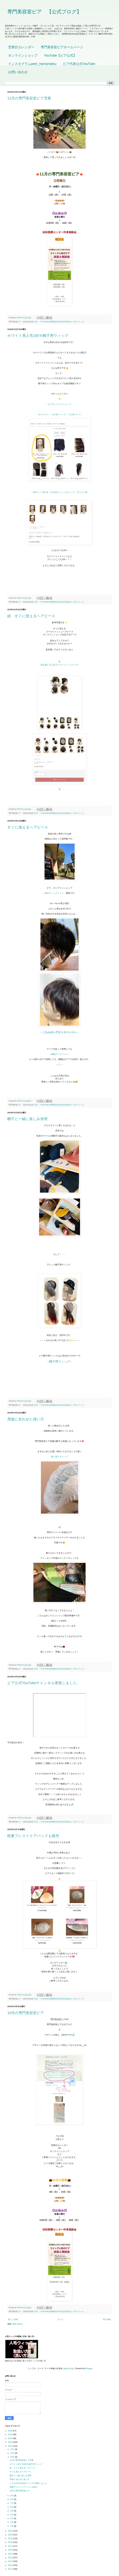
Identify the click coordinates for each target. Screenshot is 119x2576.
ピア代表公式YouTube (79, 64)
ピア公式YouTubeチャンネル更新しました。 (44, 1683)
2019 (10, 2538)
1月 (12, 2526)
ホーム (60, 2319)
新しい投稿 (13, 2319)
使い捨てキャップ (59, 1456)
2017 (10, 2546)
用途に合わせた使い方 (25, 1419)
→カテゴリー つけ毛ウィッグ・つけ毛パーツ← (59, 414)
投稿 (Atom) (17, 2324)
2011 (10, 2569)
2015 (10, 2554)
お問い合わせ (18, 72)
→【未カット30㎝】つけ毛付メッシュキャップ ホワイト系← (59, 492)
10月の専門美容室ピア (25, 2013)
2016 (10, 2550)
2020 (10, 2535)
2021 (10, 2531)
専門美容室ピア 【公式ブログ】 (44, 11)
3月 (12, 2518)
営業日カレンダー (21, 47)
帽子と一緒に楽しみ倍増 (27, 1119)
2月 (12, 2522)
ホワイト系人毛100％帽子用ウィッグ (37, 336)
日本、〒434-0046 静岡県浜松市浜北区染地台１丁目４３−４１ (59, 322)
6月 (12, 2507)
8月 (12, 2499)
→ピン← (59, 1064)
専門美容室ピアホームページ (62, 47)
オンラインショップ (22, 55)
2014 (10, 2557)
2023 (10, 2442)
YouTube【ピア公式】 (60, 55)
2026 (10, 2431)
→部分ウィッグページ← (54, 893)
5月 (12, 2511)
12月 (12, 2449)
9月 (12, 2495)
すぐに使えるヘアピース (27, 827)
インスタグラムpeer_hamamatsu (32, 64)
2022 (10, 2446)
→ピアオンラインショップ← (59, 404)
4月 (12, 2515)
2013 (10, 2561)
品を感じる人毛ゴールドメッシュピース (59, 664)
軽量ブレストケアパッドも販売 (33, 1836)
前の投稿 (107, 2319)
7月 (12, 2503)
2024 (10, 2438)
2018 (10, 2542)
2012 (10, 2565)
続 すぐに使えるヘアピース (31, 616)
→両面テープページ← (59, 1054)
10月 (12, 2457)
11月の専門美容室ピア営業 (29, 98)
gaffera (66, 2368)
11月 (12, 2453)
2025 (10, 2434)
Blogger (89, 2368)
